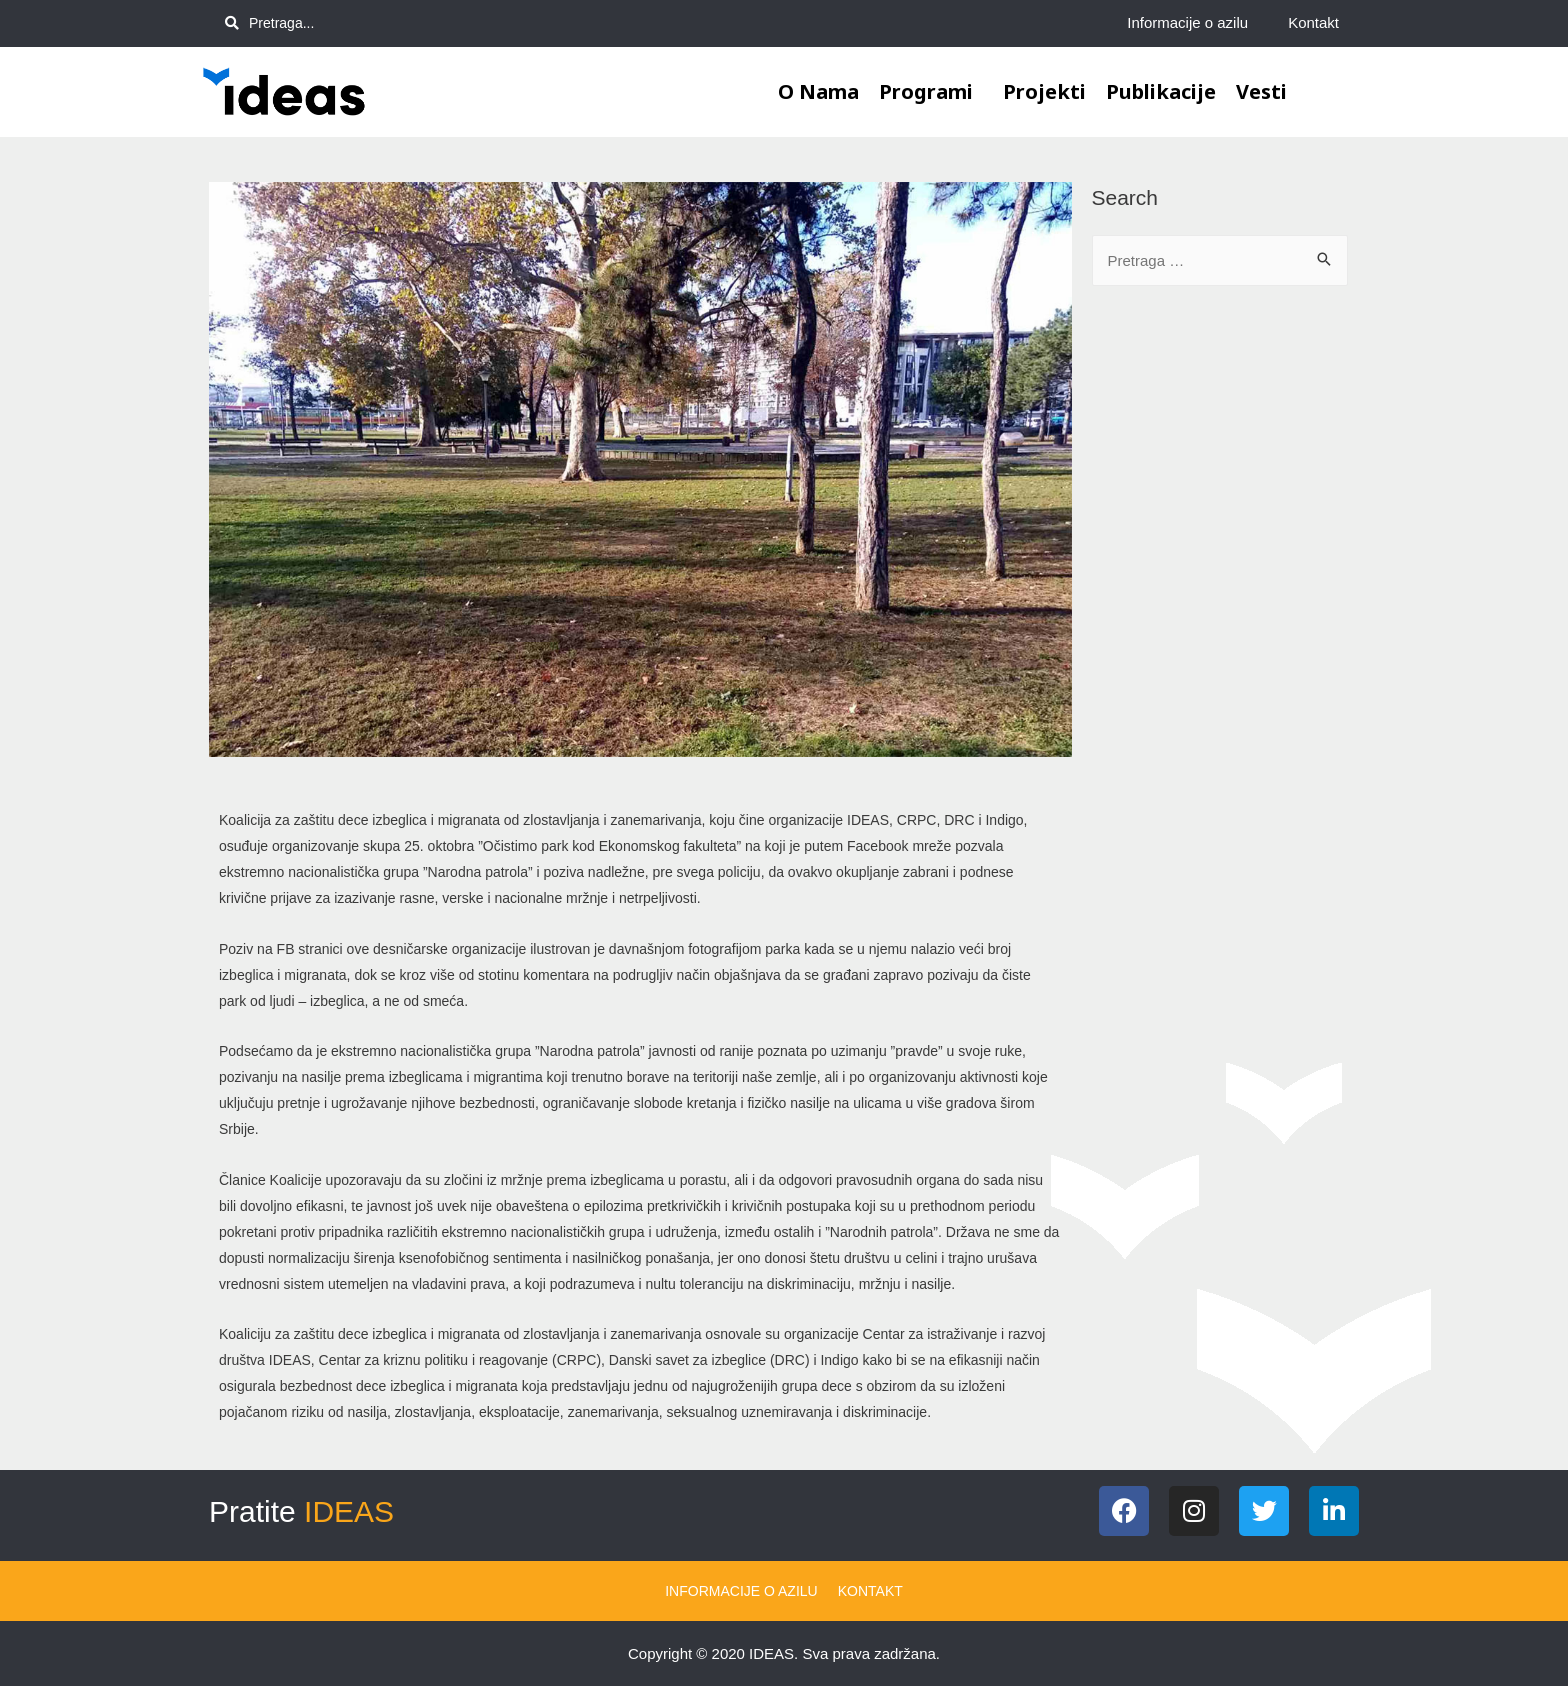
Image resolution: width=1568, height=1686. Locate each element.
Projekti (1044, 91)
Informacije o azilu (1187, 22)
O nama (818, 91)
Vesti (1261, 91)
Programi (931, 91)
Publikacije (1161, 91)
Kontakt (1313, 22)
